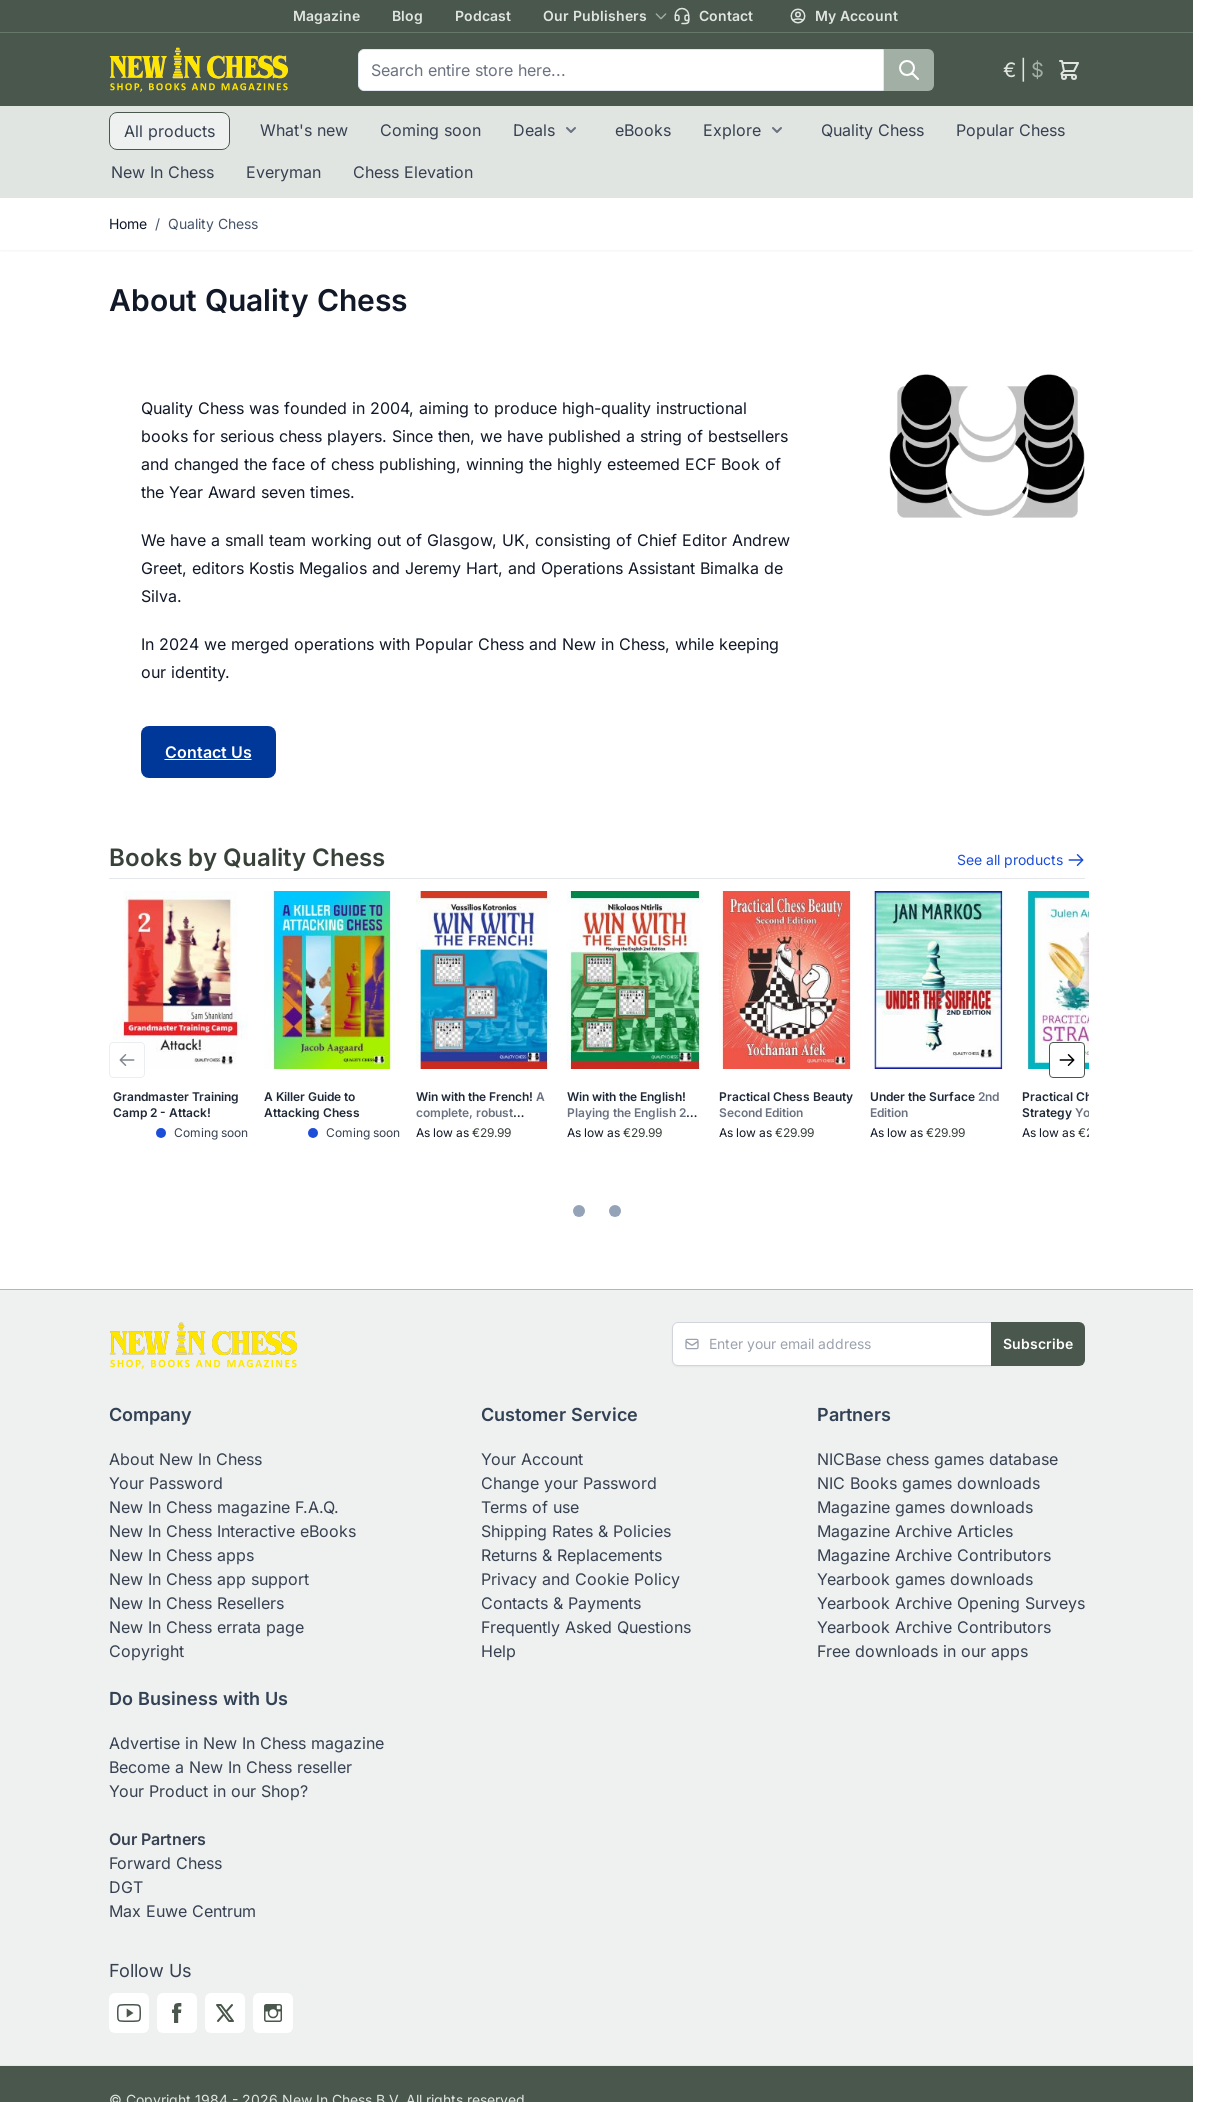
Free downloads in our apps (922, 1651)
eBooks (643, 130)
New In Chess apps (181, 1555)
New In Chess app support (209, 1579)
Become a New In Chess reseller (230, 1767)
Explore (732, 130)
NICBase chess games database (937, 1459)
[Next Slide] (1067, 1060)
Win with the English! (633, 1105)
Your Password (166, 1483)
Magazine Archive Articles (915, 1531)
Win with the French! (480, 1105)
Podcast (483, 15)
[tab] (579, 1211)
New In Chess (162, 172)
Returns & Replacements (571, 1555)
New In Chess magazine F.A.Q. (224, 1507)
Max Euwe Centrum (182, 1911)
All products (169, 131)
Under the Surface (934, 1104)
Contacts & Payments (561, 1603)
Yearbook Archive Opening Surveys (951, 1603)
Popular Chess (1010, 130)
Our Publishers (595, 15)
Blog (407, 15)
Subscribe (1038, 1343)
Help (498, 1651)
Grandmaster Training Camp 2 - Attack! (176, 1104)
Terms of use (530, 1507)
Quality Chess (872, 130)
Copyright (146, 1651)
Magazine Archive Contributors (934, 1555)
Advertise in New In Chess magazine (246, 1743)
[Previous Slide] (127, 1060)
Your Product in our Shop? (208, 1791)
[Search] (909, 70)
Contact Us (208, 752)
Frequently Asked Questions (586, 1627)
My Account (843, 16)
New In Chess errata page (206, 1627)
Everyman (283, 172)
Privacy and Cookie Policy (580, 1579)
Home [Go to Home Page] (128, 223)
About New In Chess (185, 1459)
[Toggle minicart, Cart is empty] (1069, 70)
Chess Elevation (413, 172)
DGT (126, 1887)
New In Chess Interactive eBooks (232, 1531)
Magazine (326, 15)
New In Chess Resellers (196, 1603)
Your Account (532, 1459)
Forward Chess (165, 1863)
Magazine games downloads (925, 1507)
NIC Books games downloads (928, 1483)
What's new (304, 130)
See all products (1021, 860)
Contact (713, 16)
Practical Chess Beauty (786, 1104)
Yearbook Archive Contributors (934, 1627)
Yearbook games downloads (925, 1579)
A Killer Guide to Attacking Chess (312, 1104)
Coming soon (430, 130)
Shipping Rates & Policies (576, 1531)
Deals (534, 130)
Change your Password (569, 1483)
